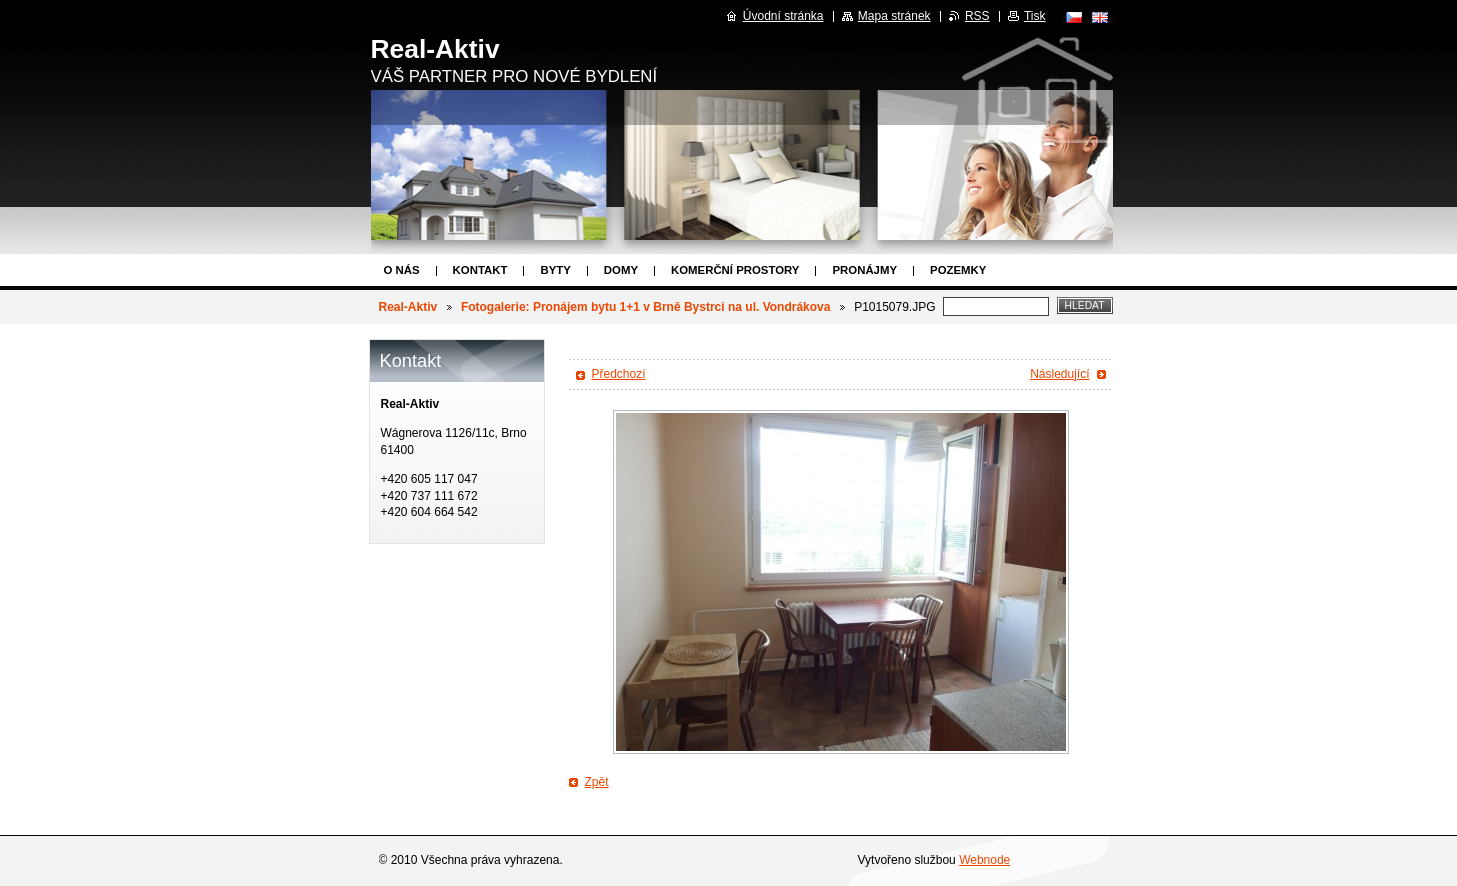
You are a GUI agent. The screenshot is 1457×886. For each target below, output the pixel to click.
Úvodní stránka (783, 16)
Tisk (1035, 16)
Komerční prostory (735, 270)
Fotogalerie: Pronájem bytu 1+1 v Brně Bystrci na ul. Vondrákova (646, 307)
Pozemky (958, 270)
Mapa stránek (894, 16)
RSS (977, 16)
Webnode (984, 860)
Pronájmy (864, 270)
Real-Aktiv (408, 307)
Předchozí (619, 374)
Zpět (597, 782)
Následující (1059, 374)
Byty (555, 270)
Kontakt (480, 270)
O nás (402, 270)
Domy (621, 270)
